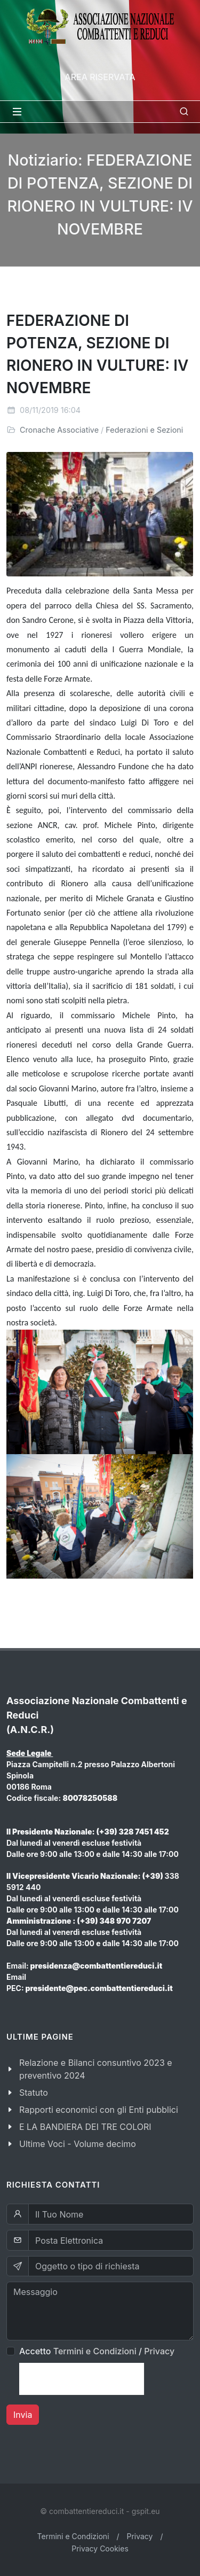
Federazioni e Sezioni (144, 429)
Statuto (33, 2092)
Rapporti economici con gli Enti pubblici (98, 2109)
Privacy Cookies (100, 2548)
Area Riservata (100, 77)
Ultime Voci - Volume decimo (77, 2143)
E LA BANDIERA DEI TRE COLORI (85, 2126)
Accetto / (96, 2351)
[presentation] (81, 2379)
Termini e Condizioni (95, 2351)
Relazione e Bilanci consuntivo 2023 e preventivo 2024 (95, 2069)
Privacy (159, 2351)
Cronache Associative (59, 429)
